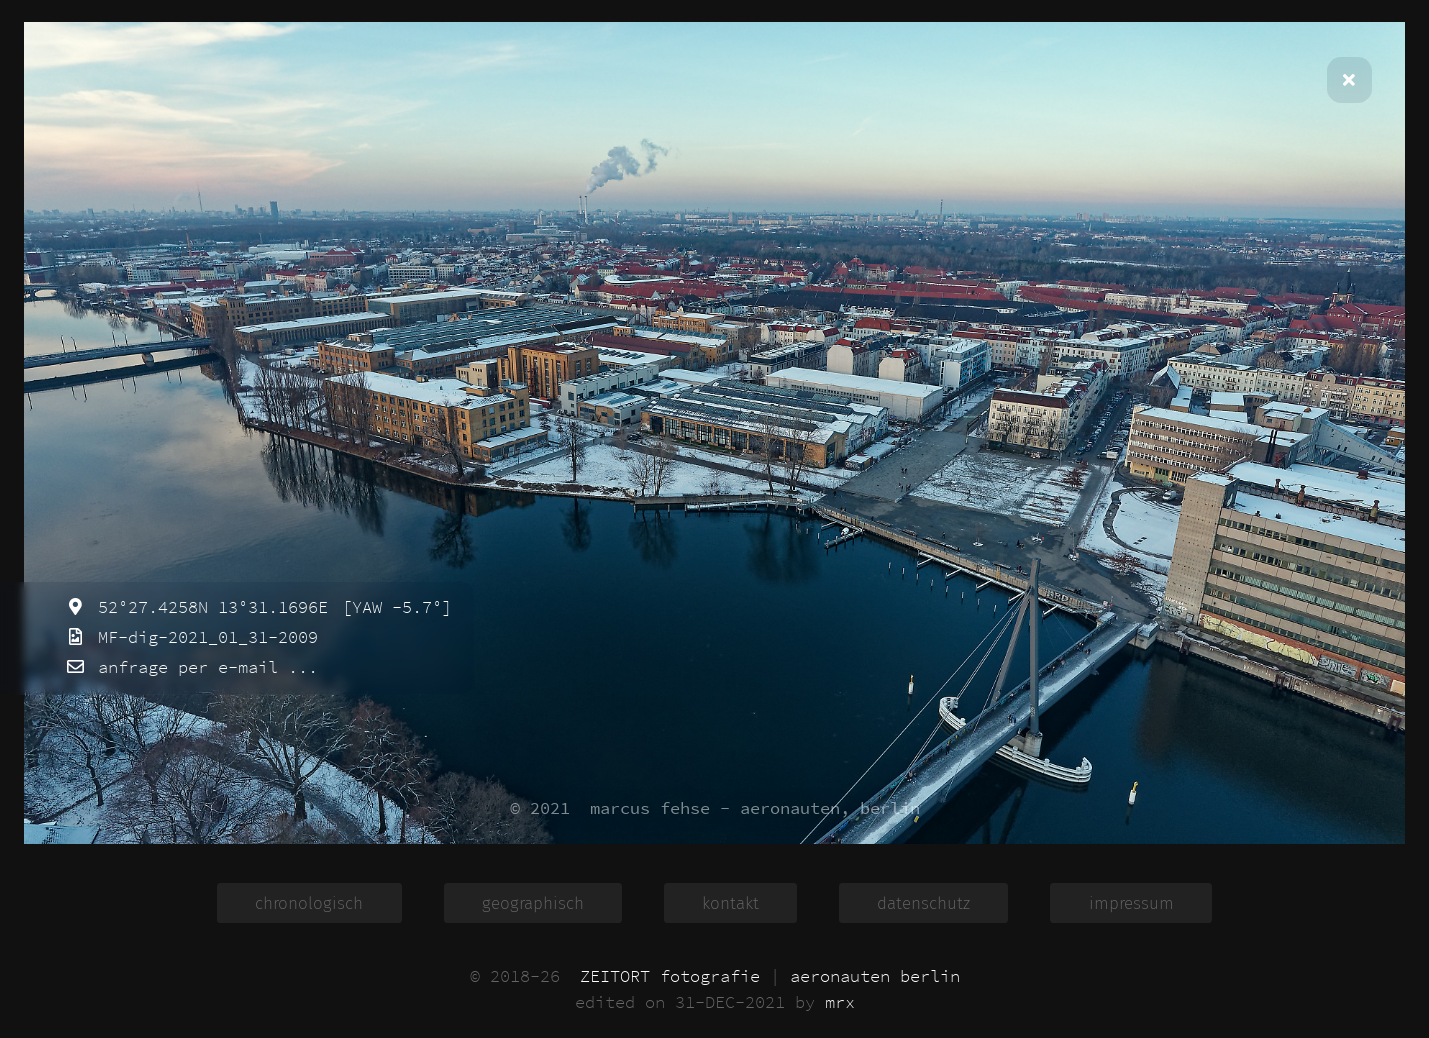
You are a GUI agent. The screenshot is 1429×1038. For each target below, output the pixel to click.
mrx (840, 1002)
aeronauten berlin (875, 976)
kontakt (730, 902)
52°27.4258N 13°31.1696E (208, 607)
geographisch (533, 902)
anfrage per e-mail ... (203, 667)
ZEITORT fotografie (670, 976)
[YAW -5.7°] (392, 607)
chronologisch (309, 902)
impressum (1131, 902)
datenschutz (923, 902)
